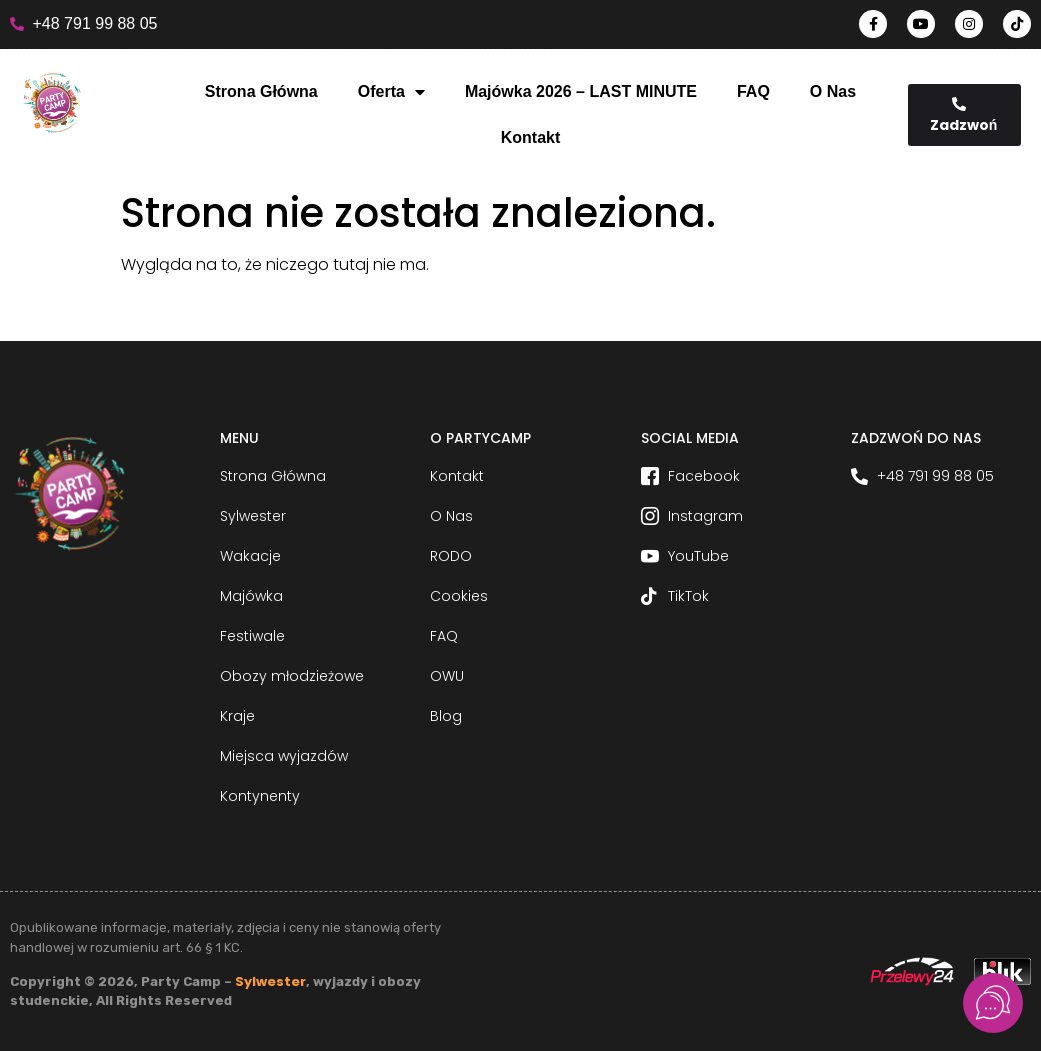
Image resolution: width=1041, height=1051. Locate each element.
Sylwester (270, 981)
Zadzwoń (964, 116)
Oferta (391, 92)
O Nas (833, 91)
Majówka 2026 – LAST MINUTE (581, 91)
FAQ (753, 91)
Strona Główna (261, 91)
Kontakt (531, 137)
